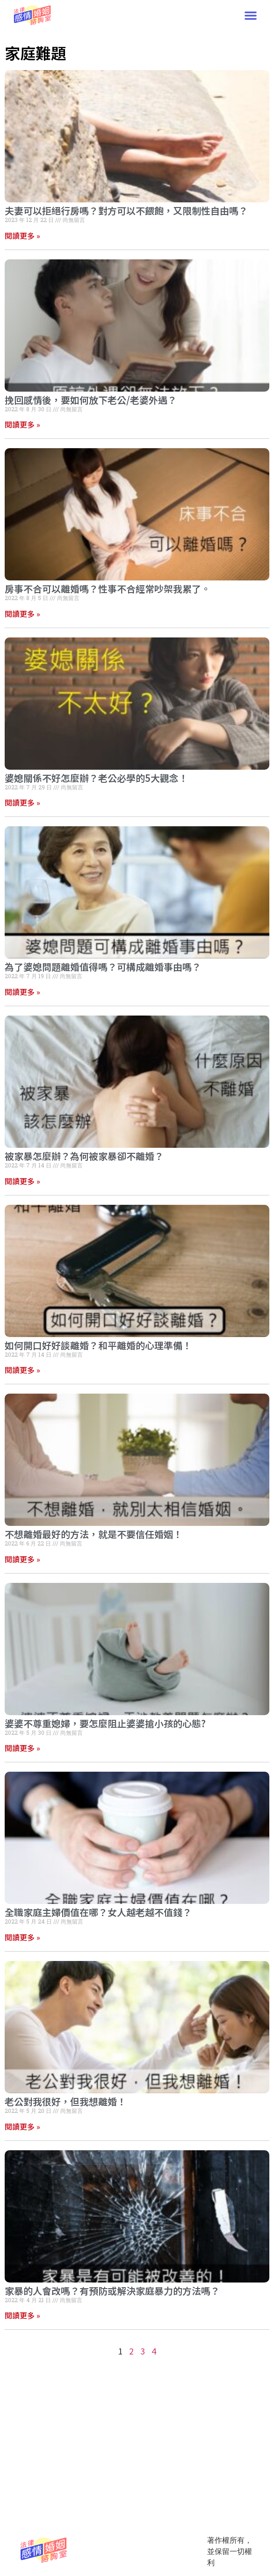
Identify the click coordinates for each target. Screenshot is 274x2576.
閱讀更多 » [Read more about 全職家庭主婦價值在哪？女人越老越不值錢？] (22, 1937)
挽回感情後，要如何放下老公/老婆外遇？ (91, 400)
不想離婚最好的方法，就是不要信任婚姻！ (93, 1534)
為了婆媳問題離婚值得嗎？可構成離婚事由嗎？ (103, 966)
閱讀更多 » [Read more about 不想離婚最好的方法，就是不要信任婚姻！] (22, 1559)
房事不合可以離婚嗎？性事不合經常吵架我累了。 (107, 588)
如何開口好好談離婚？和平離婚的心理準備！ (98, 1345)
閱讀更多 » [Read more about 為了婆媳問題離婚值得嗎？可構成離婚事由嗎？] (22, 991)
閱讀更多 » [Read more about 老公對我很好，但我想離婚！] (22, 2126)
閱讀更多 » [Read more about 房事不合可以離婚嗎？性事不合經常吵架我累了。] (22, 613)
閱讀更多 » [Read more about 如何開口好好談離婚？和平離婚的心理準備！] (22, 1369)
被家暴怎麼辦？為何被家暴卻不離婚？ (84, 1156)
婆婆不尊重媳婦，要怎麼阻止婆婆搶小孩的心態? (105, 1723)
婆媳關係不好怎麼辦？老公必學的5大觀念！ (96, 778)
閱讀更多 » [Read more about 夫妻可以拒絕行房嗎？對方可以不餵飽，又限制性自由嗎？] (22, 235)
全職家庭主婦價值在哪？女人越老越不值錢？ (98, 1912)
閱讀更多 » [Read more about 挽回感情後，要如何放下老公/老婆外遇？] (22, 424)
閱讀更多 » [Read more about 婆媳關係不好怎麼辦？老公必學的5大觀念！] (22, 802)
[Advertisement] (137, 2307)
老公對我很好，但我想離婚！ (65, 2101)
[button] (250, 15)
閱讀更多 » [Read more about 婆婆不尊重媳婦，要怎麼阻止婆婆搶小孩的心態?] (22, 1747)
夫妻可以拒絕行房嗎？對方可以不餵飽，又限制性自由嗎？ (126, 210)
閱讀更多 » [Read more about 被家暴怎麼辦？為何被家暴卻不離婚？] (22, 1181)
